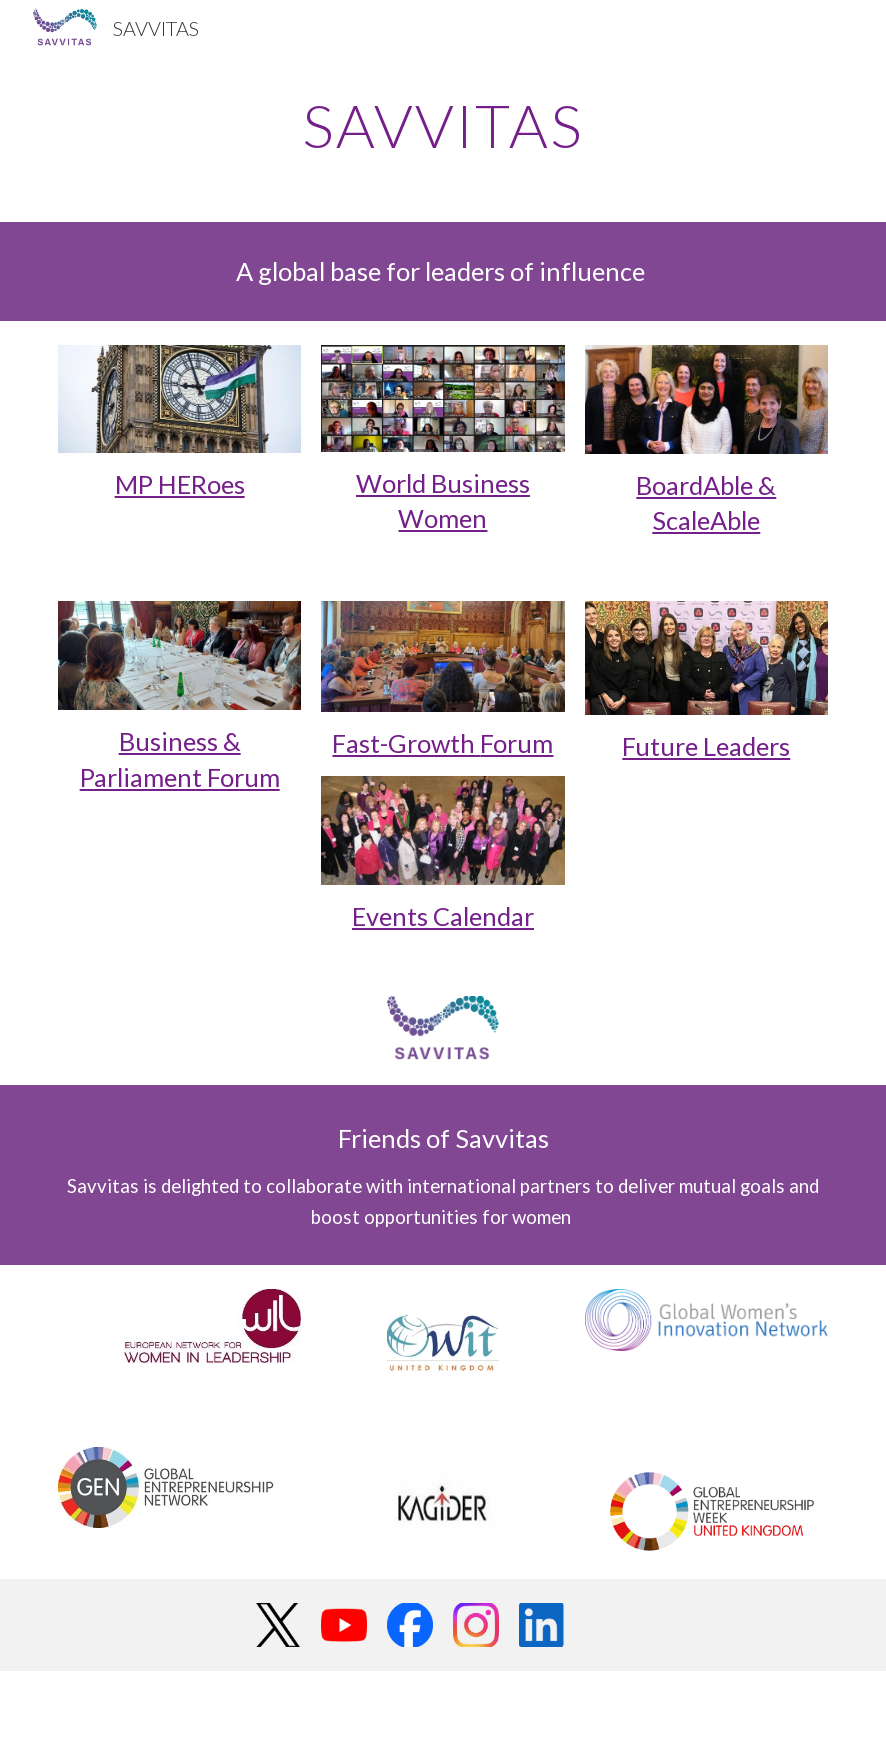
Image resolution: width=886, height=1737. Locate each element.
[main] (443, 125)
